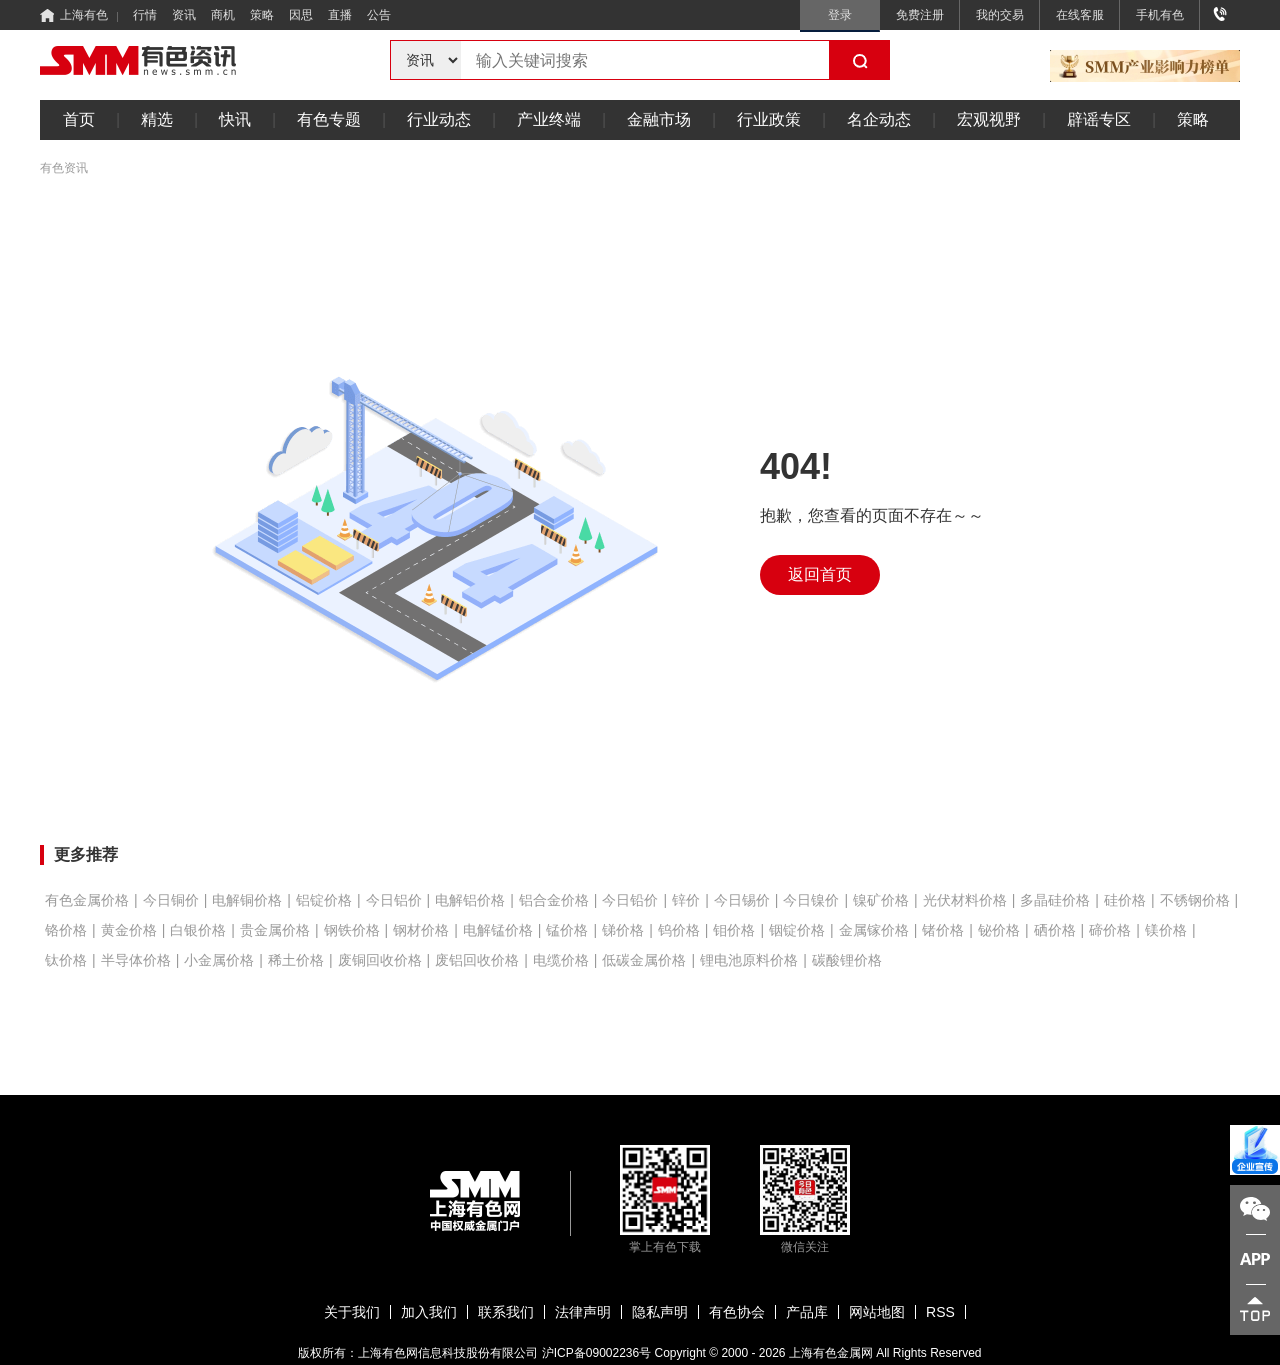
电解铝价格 (470, 900)
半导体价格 (136, 960)
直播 (340, 15)
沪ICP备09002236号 (596, 1353)
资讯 (184, 15)
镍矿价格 (881, 900)
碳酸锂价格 (847, 960)
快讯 (235, 119)
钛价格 (66, 960)
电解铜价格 (247, 900)
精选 (157, 119)
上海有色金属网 (831, 1353)
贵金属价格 (275, 930)
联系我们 (506, 1312)
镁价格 (1166, 930)
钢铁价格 (352, 930)
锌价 (686, 900)
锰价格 (567, 930)
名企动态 (879, 119)
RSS (940, 1312)
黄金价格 (129, 930)
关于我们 (352, 1312)
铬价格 (66, 930)
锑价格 (623, 930)
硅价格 (1125, 900)
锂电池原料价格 (749, 960)
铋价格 (999, 930)
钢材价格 (421, 930)
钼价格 (734, 930)
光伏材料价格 (965, 900)
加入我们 (429, 1312)
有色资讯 (64, 168)
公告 (379, 15)
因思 (301, 15)
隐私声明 (660, 1312)
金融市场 (659, 119)
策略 (262, 15)
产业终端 (549, 119)
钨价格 (679, 930)
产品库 (807, 1312)
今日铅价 (630, 900)
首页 (79, 119)
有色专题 (329, 119)
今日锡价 (742, 900)
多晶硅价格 (1055, 900)
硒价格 (1055, 930)
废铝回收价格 (477, 960)
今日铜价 (171, 900)
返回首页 (820, 574)
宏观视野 (989, 119)
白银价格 (198, 930)
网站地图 (877, 1312)
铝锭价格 (324, 900)
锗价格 (943, 930)
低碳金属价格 (644, 960)
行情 (145, 15)
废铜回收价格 (380, 960)
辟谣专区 (1099, 119)
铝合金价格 (554, 900)
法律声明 (583, 1312)
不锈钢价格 (1195, 900)
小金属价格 (219, 960)
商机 (223, 15)
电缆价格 (561, 960)
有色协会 (737, 1312)
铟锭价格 (797, 930)
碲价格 (1110, 930)
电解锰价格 (498, 930)
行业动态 (439, 119)
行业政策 (769, 119)
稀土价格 (296, 960)
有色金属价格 (87, 900)
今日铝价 (394, 900)
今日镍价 (811, 900)
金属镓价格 (874, 930)
